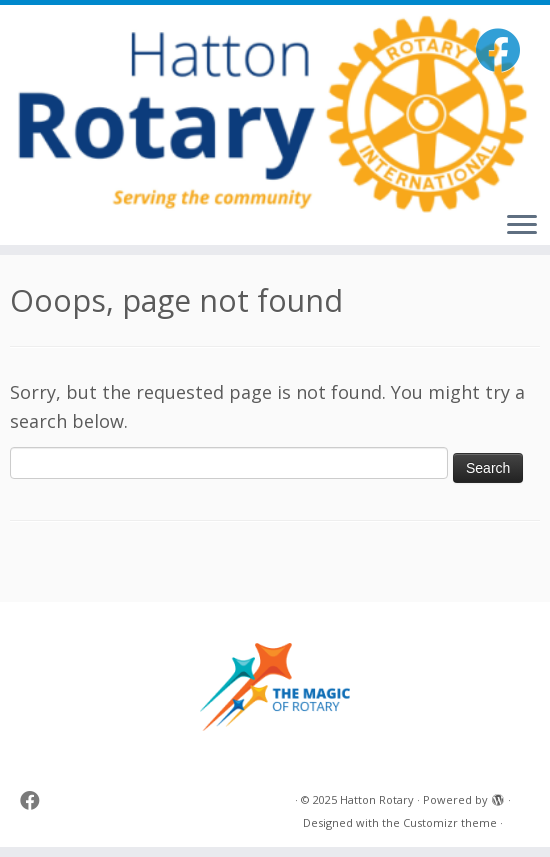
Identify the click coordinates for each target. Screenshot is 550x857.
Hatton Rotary (377, 799)
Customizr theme (450, 822)
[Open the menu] (522, 226)
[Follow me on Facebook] (504, 49)
